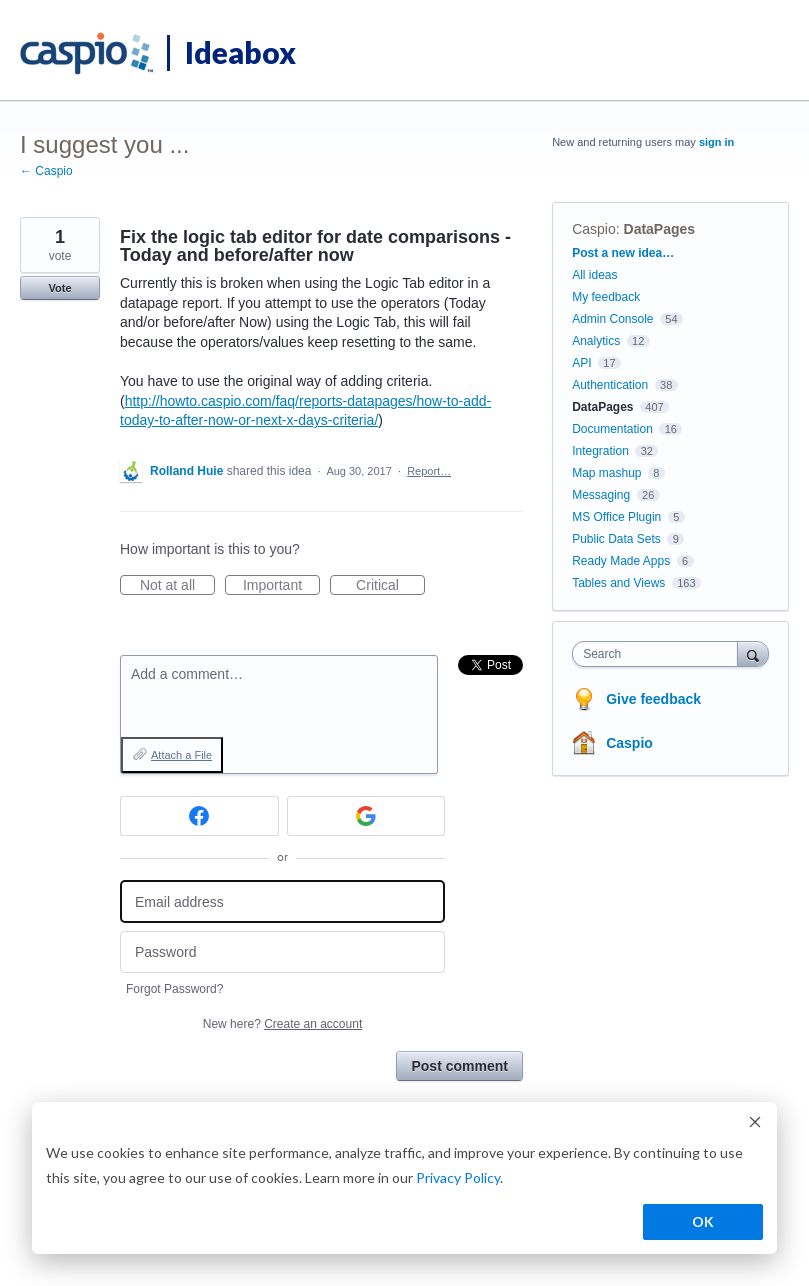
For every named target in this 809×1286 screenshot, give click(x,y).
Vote (59, 288)
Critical (390, 586)
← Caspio (46, 171)
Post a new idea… (623, 253)
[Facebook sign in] (199, 816)
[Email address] (282, 901)
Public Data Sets (616, 539)
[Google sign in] (366, 816)
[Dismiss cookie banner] (755, 1124)
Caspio (594, 229)
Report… (429, 471)
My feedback (606, 297)
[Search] (753, 653)
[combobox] (659, 654)
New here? (282, 1024)
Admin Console (612, 319)
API (581, 363)
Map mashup (606, 473)
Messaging (601, 495)
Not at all (177, 586)
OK (703, 1221)
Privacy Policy (458, 1177)
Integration (600, 451)
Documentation (612, 429)
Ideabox (240, 52)
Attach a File (181, 755)
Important (281, 586)
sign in (716, 142)
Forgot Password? (174, 989)
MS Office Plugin (616, 517)
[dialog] (404, 1178)
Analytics (596, 341)
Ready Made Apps (621, 561)
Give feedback (653, 699)
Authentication (610, 385)
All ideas (594, 275)
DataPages (660, 229)
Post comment (459, 1066)
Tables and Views (618, 583)
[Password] (282, 952)
